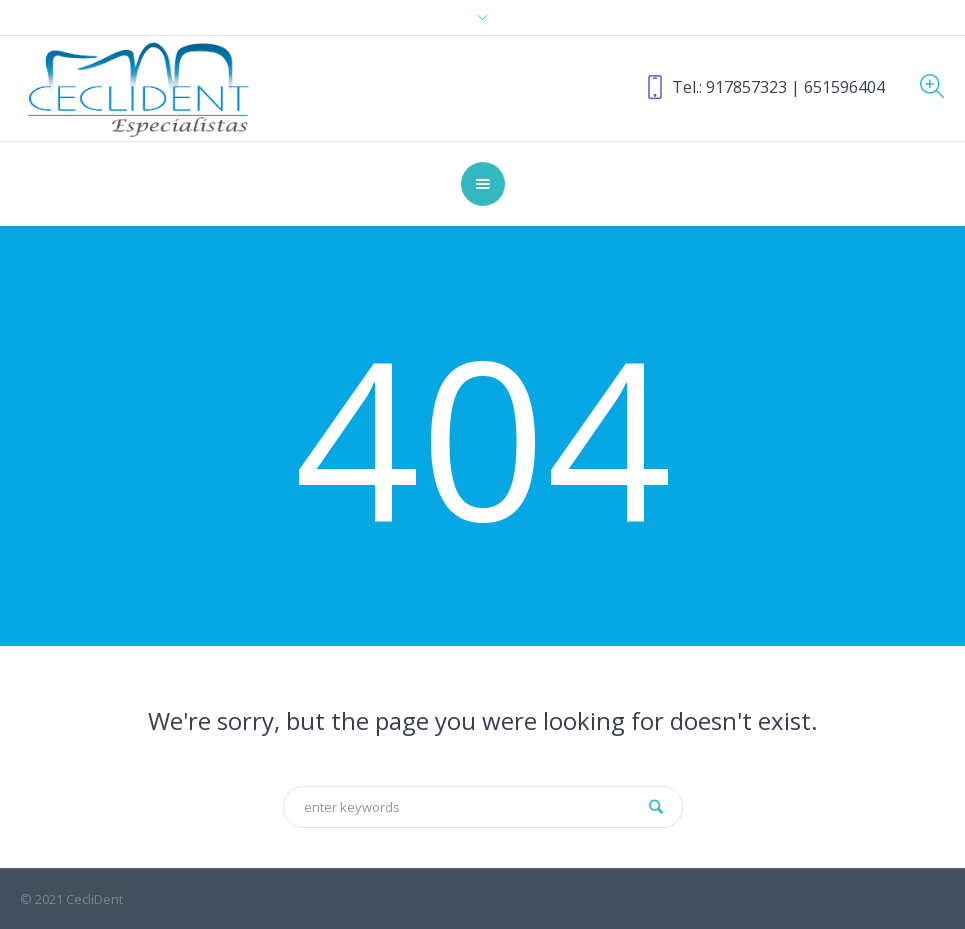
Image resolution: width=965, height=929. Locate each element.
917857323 (746, 87)
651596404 (844, 87)
